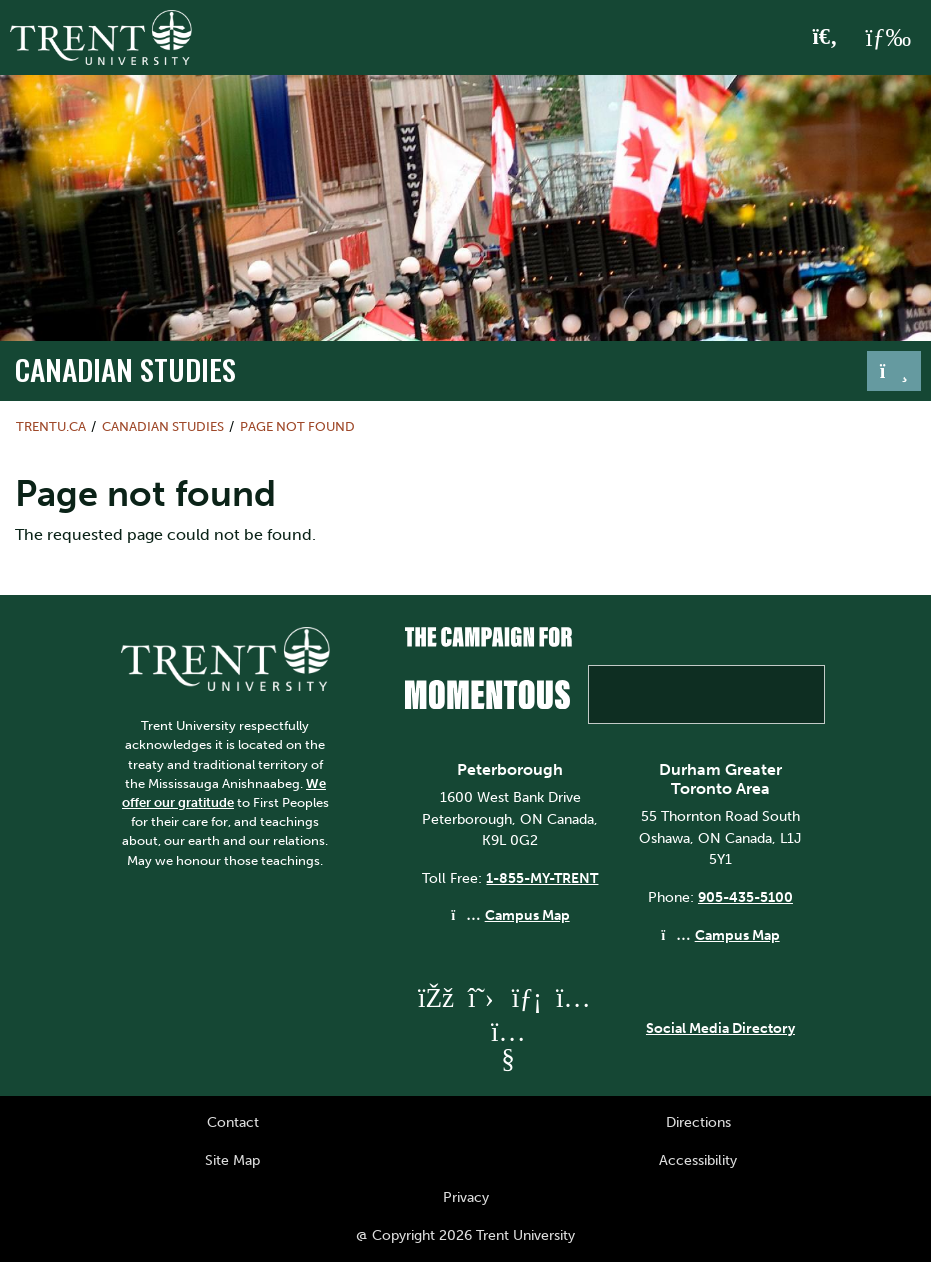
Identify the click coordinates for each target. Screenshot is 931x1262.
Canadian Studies (125, 369)
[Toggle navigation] (894, 371)
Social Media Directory (720, 1028)
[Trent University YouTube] (508, 1058)
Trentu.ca (51, 426)
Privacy (466, 1197)
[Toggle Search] (825, 38)
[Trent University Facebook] (435, 997)
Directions (698, 1122)
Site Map (232, 1160)
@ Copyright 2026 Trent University (465, 1235)
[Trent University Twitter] (481, 997)
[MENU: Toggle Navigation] (888, 38)
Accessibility (698, 1160)
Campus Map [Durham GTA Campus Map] (737, 935)
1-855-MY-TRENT (542, 878)
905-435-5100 (745, 897)
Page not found (297, 426)
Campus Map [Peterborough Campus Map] (527, 915)
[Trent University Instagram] (573, 997)
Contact (233, 1122)
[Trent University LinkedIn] (527, 997)
